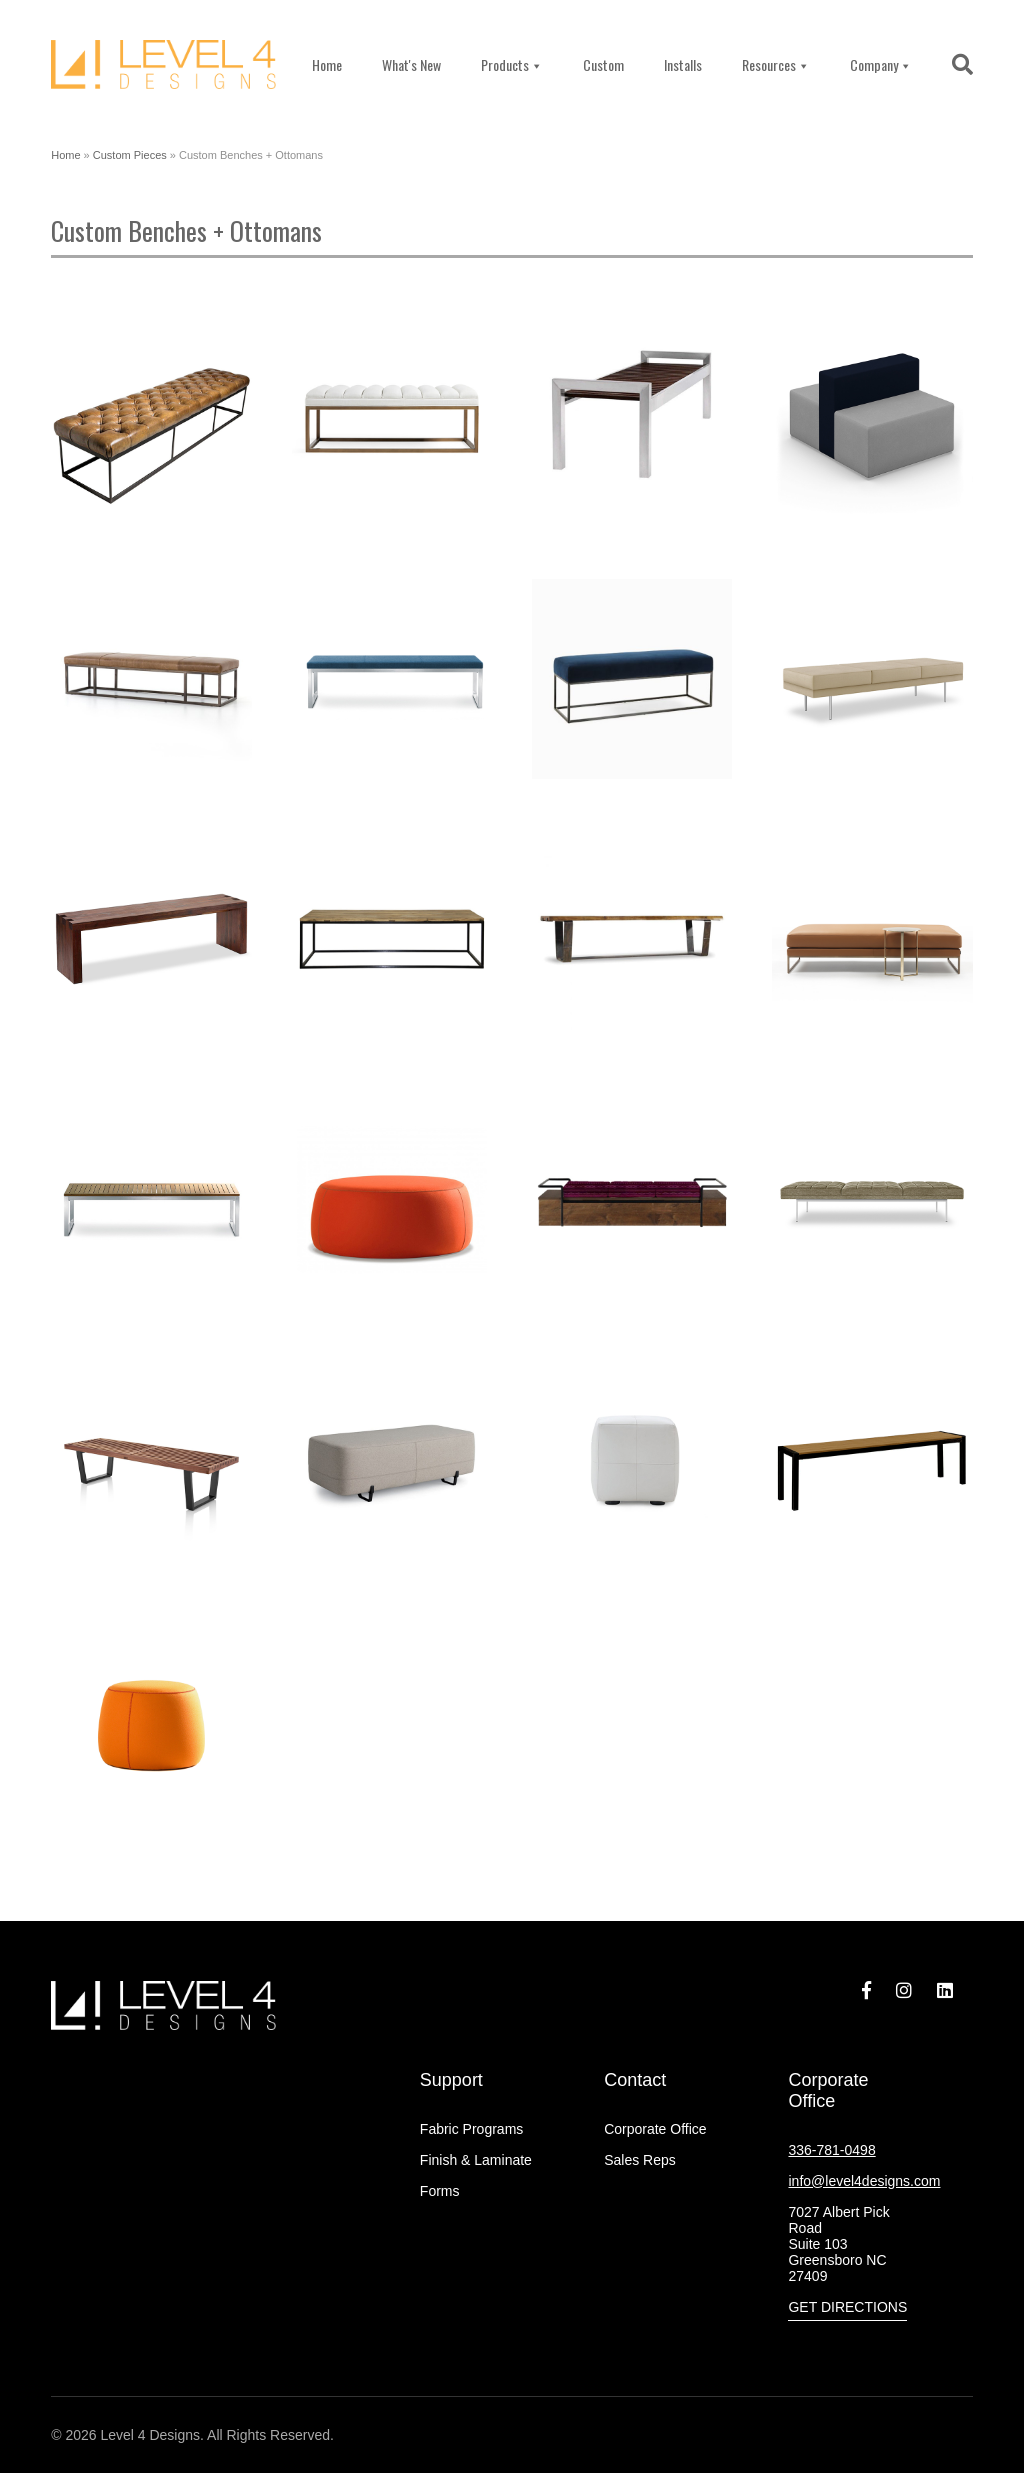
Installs (683, 64)
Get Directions (847, 2307)
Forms (440, 2191)
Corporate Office (655, 2129)
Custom (603, 64)
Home (327, 64)
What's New (411, 64)
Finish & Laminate (476, 2160)
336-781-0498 (831, 2150)
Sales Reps (640, 2160)
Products (512, 64)
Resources (776, 64)
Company (881, 64)
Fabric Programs (471, 2129)
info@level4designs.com (864, 2181)
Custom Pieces (130, 155)
